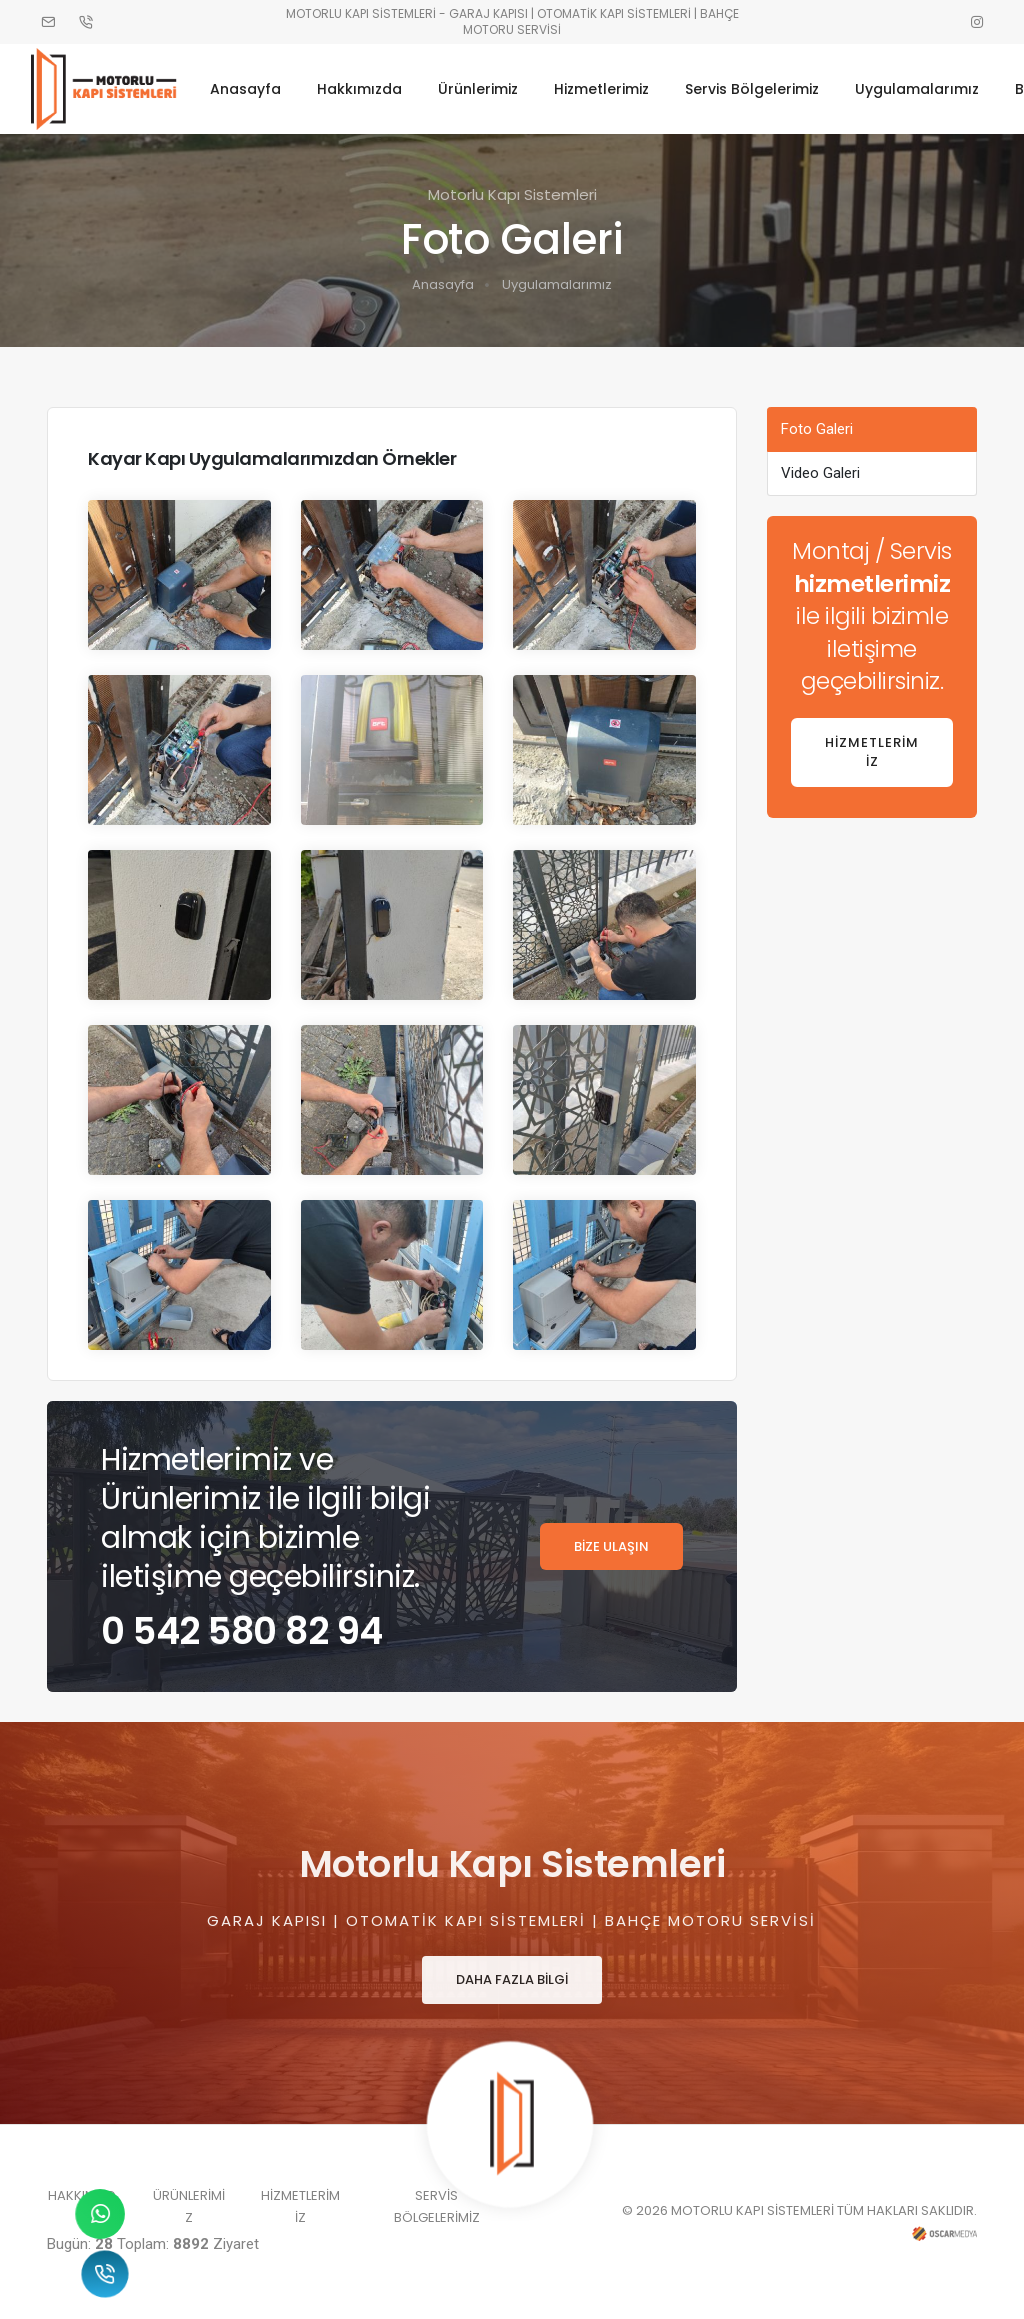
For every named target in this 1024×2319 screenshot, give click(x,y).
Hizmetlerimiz (613, 87)
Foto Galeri (817, 429)
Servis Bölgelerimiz (764, 87)
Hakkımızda (371, 87)
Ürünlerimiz (490, 87)
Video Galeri (820, 473)
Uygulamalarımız (929, 87)
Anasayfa (257, 87)
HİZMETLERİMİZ (872, 752)
